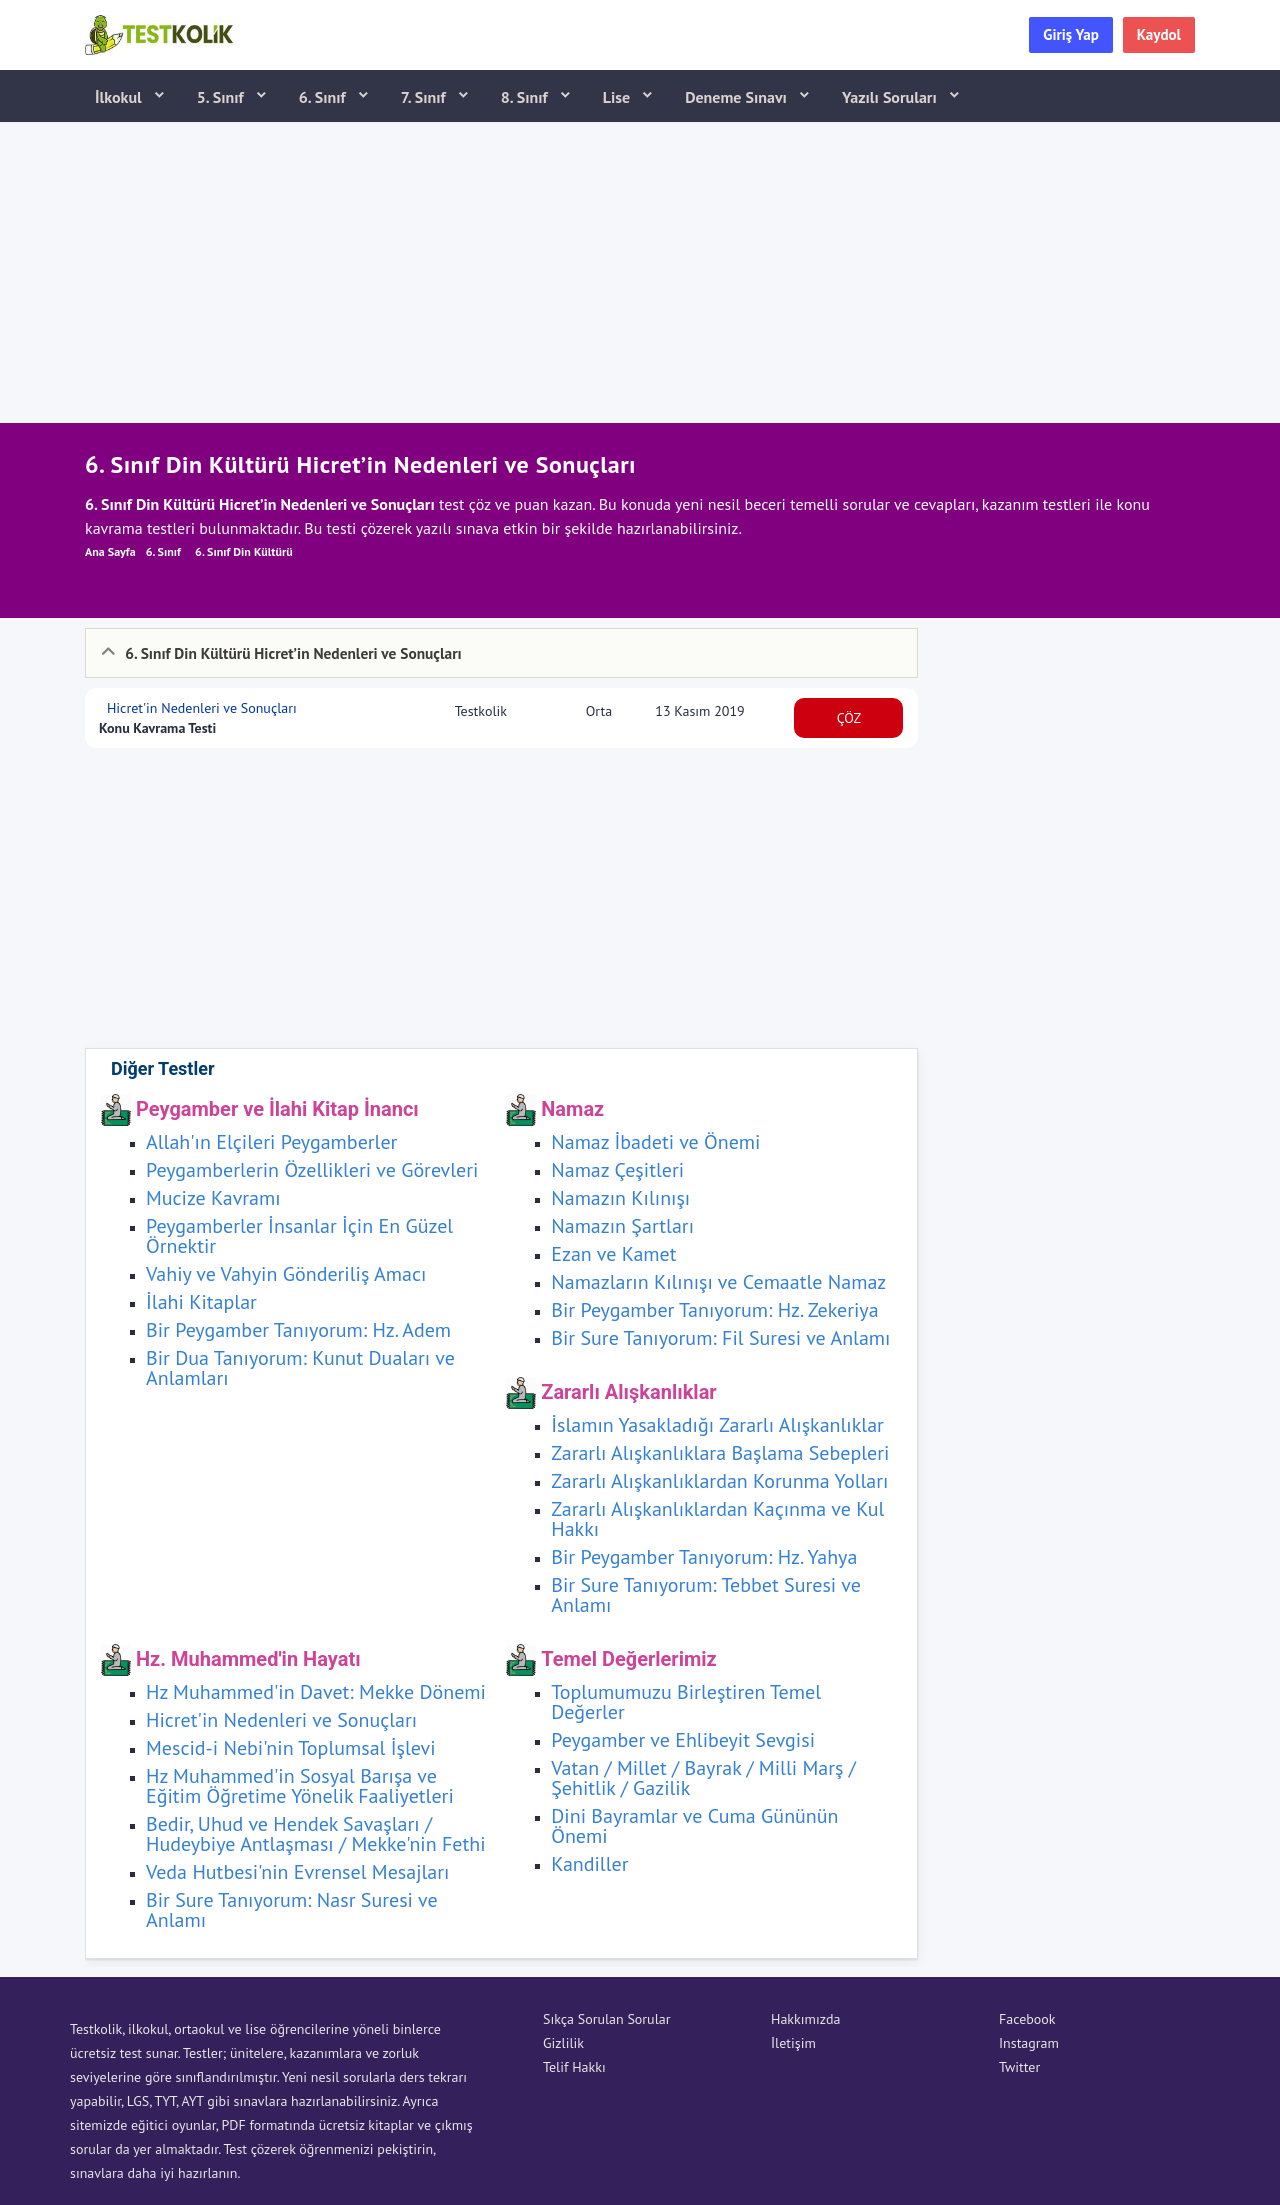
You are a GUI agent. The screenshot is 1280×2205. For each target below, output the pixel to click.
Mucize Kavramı (213, 1198)
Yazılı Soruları (891, 97)
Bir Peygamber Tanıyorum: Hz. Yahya (704, 1557)
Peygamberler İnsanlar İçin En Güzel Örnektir (299, 1236)
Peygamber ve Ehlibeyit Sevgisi (683, 1740)
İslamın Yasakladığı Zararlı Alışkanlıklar (717, 1425)
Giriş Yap (1071, 34)
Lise (618, 97)
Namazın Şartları (622, 1226)
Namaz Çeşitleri (617, 1170)
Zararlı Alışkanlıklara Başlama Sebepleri (720, 1453)
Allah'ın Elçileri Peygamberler (271, 1142)
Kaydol (1159, 34)
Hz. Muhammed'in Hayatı (248, 1659)
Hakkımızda (805, 2019)
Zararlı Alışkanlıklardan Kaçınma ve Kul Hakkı (717, 1519)
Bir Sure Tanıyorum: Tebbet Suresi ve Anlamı (706, 1595)
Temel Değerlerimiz (629, 1659)
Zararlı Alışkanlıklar (628, 1392)
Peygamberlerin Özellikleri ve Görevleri (312, 1170)
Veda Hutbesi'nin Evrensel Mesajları (297, 1872)
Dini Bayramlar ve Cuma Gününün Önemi (694, 1826)
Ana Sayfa (110, 551)
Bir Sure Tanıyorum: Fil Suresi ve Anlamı (720, 1338)
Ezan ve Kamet (613, 1254)
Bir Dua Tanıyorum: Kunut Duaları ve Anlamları (300, 1368)
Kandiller (589, 1864)
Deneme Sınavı (738, 97)
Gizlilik (563, 2043)
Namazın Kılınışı (620, 1198)
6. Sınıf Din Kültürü (244, 551)
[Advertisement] (640, 273)
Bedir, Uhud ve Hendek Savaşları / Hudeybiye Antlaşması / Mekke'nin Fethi (316, 1834)
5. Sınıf (222, 97)
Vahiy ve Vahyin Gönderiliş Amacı (286, 1274)
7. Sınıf (425, 97)
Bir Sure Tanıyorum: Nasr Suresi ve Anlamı (292, 1910)
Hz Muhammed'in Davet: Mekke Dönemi (316, 1692)
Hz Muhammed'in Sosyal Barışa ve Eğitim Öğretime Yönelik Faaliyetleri (300, 1786)
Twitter (1019, 2067)
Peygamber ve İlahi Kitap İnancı (277, 1109)
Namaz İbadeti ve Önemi (655, 1142)
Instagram (1029, 2043)
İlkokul (120, 97)
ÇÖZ (849, 718)
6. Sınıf (324, 97)
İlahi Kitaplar (201, 1302)
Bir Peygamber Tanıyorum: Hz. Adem (298, 1330)
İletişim (793, 2043)
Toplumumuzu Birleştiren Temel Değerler (686, 1702)
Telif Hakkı (574, 2067)
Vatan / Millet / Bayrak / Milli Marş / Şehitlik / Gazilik (703, 1778)
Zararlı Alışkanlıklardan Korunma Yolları (719, 1481)
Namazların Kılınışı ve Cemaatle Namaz (718, 1282)
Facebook (1027, 2019)
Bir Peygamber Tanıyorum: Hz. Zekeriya (714, 1310)
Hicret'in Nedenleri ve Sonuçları (200, 708)
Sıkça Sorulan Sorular (606, 2019)
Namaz (572, 1109)
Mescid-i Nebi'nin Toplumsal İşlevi (291, 1748)
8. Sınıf (526, 97)
